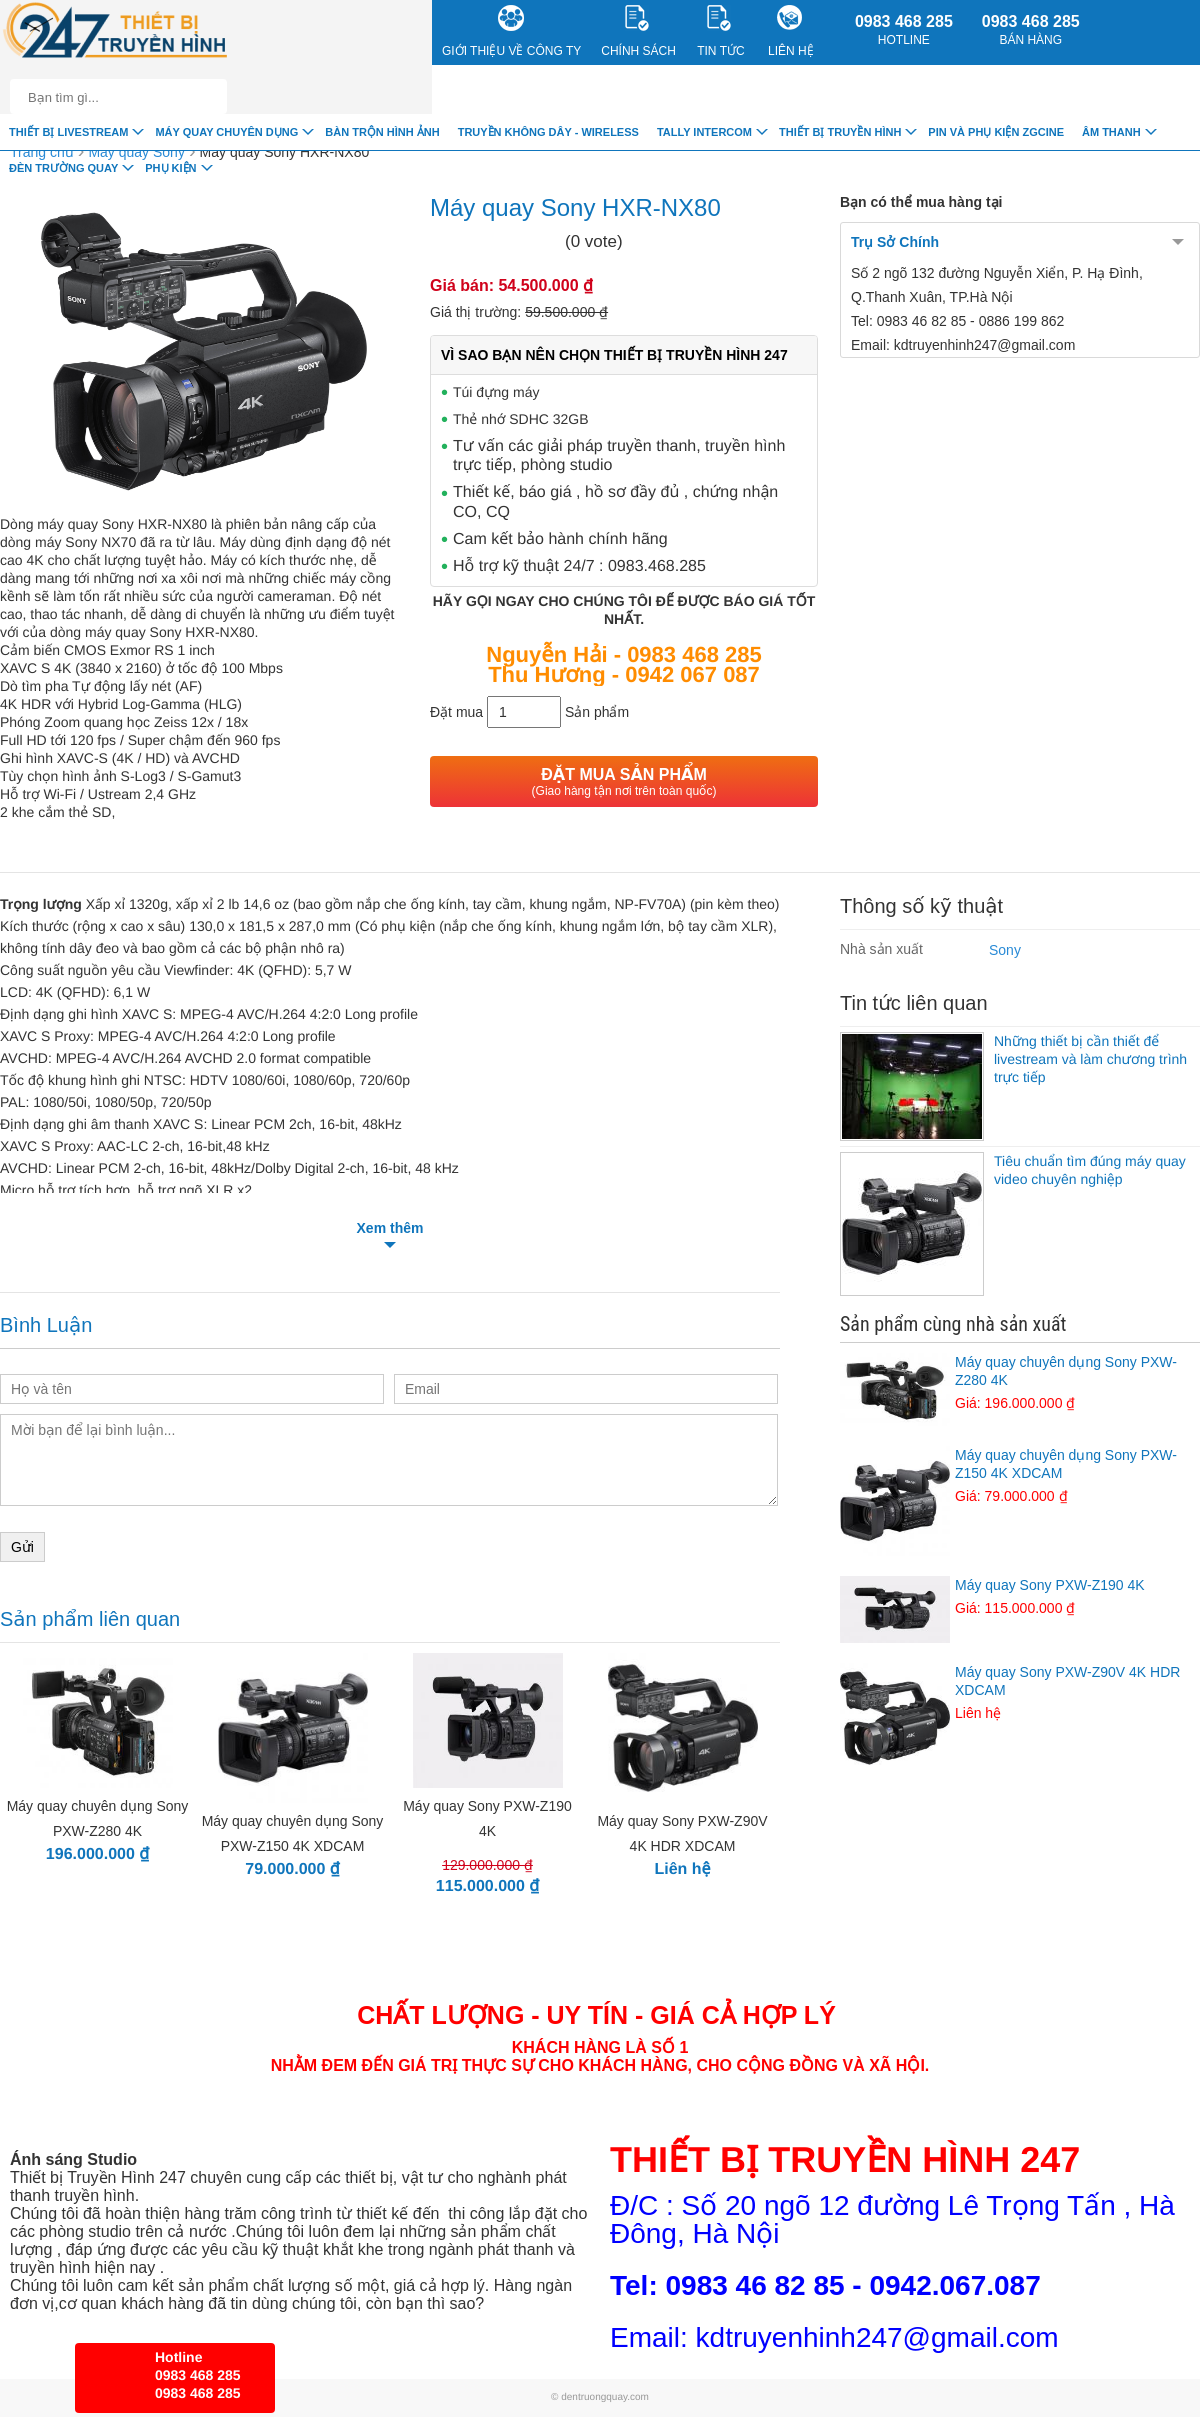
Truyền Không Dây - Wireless (548, 132)
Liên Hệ (791, 31)
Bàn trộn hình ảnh (382, 132)
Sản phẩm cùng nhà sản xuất (953, 1324)
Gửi (22, 1547)
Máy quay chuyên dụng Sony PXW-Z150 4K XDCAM (1020, 1476)
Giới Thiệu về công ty (511, 31)
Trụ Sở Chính (895, 242)
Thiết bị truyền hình (840, 132)
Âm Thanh (1111, 132)
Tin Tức (720, 31)
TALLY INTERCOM (704, 132)
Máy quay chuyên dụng (226, 132)
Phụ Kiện (170, 168)
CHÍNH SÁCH (638, 31)
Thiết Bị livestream (68, 132)
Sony (1005, 950)
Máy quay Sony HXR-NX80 (285, 152)
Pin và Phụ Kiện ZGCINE (996, 132)
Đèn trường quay (63, 168)
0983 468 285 (904, 30)
